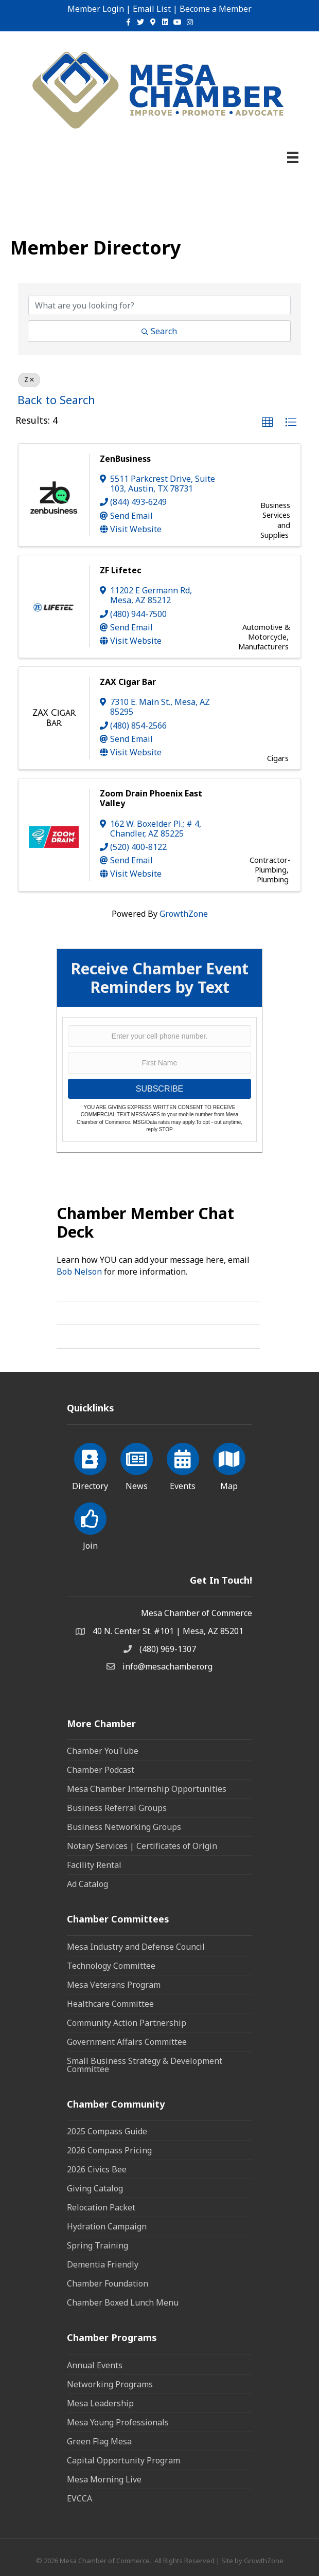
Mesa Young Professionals (118, 2422)
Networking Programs (110, 2384)
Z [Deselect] (29, 379)
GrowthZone (184, 913)
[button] (267, 422)
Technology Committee (111, 1965)
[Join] (90, 1524)
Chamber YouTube (102, 1750)
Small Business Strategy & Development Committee (144, 2065)
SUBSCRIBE (159, 1088)
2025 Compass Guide (107, 2131)
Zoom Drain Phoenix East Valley (151, 798)
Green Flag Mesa (99, 2441)
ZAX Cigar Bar (128, 681)
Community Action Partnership (126, 2022)
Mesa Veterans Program (114, 1984)
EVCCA (79, 2498)
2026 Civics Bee (97, 2169)
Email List (152, 8)
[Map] (229, 1465)
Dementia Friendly (102, 2264)
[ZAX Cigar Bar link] (54, 718)
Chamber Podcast (100, 1769)
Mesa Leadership (100, 2403)
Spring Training (97, 2245)
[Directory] (90, 1465)
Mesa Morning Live (104, 2479)
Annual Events (94, 2365)
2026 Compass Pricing (109, 2150)
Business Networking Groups (124, 1827)
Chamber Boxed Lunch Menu (123, 2302)
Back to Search (56, 399)
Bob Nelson (79, 1271)
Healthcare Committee (110, 2003)
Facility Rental (94, 1865)
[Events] (183, 1465)
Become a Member (216, 8)
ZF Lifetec (120, 570)
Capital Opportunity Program (123, 2460)
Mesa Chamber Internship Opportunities (146, 1788)
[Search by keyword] (159, 305)
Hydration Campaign (107, 2226)
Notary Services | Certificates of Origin (142, 1846)
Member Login (95, 8)
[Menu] (293, 157)
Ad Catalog (87, 1884)
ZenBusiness (125, 458)
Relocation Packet (101, 2207)
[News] (136, 1465)
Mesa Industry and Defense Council (136, 1946)
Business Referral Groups (117, 1807)
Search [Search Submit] (159, 331)
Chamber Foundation (107, 2283)
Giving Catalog (95, 2188)
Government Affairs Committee (127, 2041)
